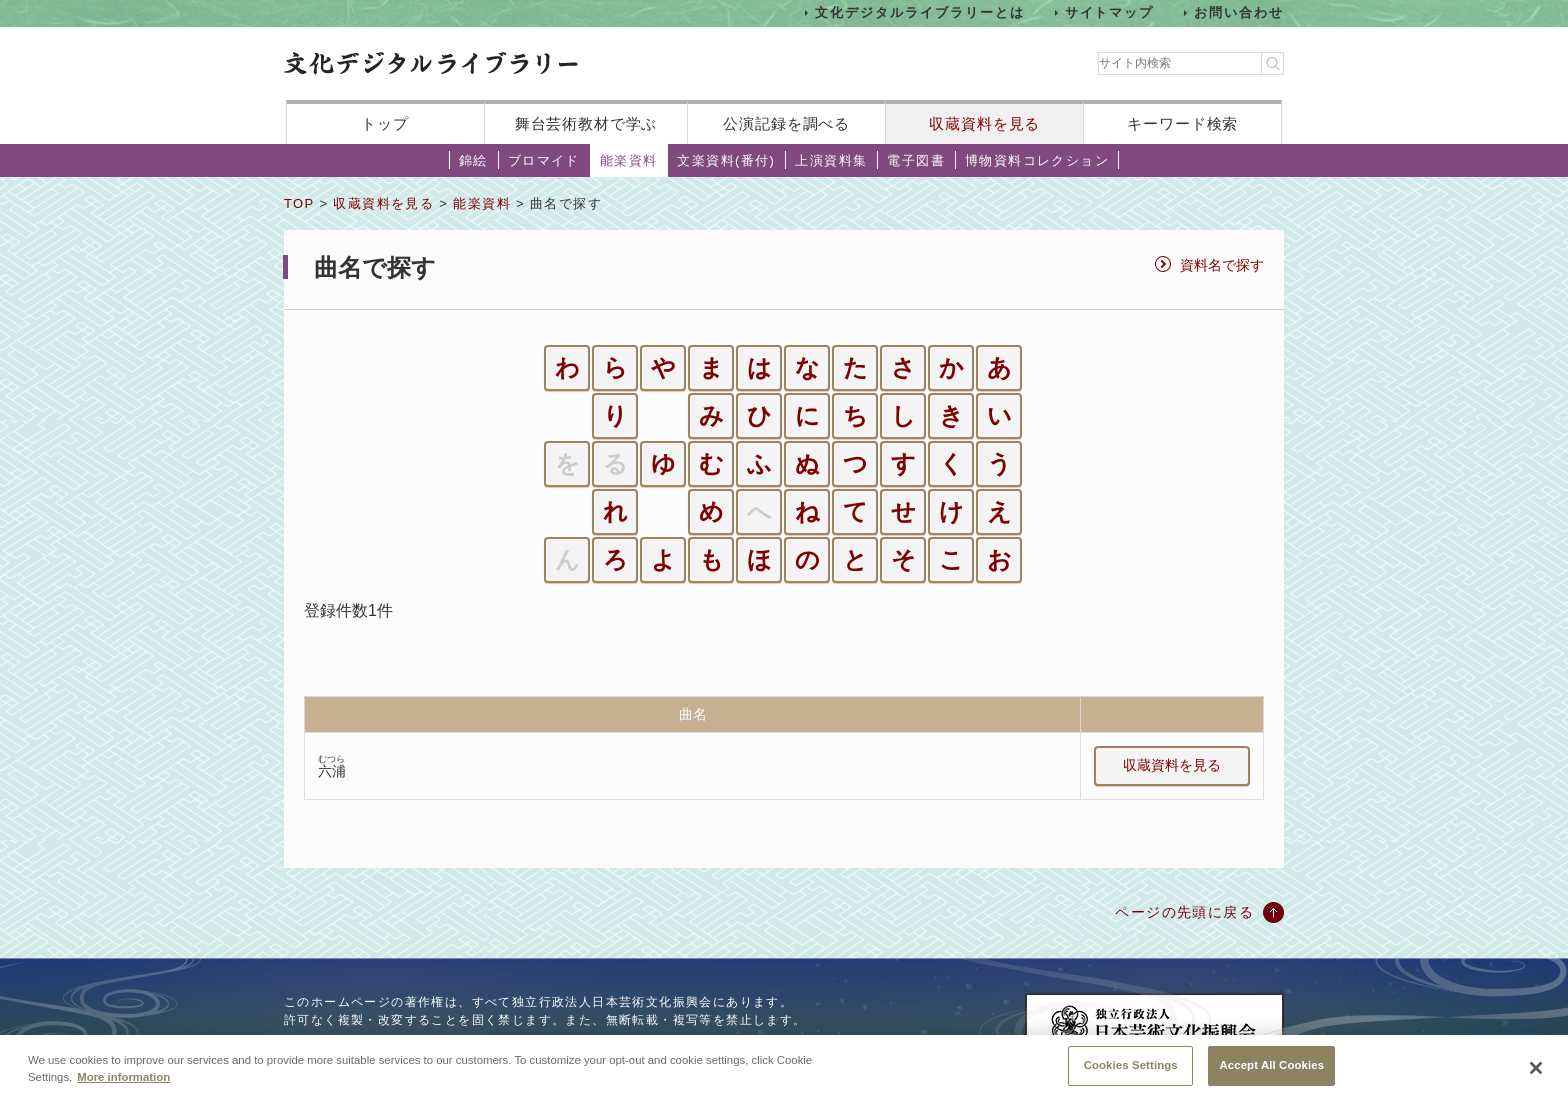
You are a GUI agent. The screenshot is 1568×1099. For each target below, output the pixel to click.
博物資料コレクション (1037, 160)
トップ (385, 123)
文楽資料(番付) (726, 160)
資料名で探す (1222, 265)
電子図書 (916, 160)
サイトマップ (1110, 12)
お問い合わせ (1239, 12)
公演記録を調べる (786, 123)
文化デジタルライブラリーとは (919, 12)
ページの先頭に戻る (1184, 912)
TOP (299, 203)
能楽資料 (629, 160)
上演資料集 (831, 160)
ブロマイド (544, 160)
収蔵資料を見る (984, 123)
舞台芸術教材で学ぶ (586, 123)
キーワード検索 (1182, 123)
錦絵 (473, 160)
